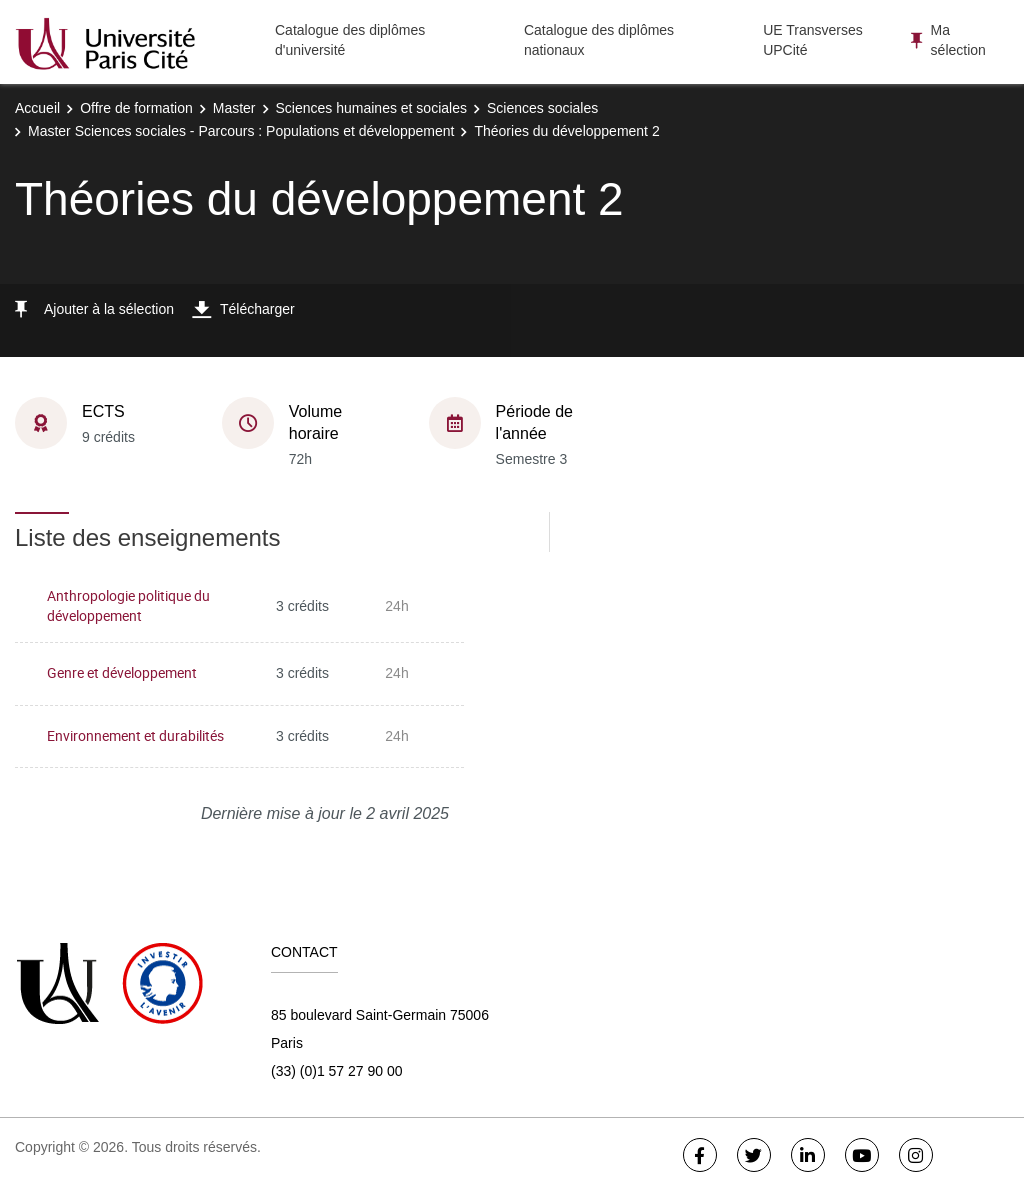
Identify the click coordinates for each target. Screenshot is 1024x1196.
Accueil (37, 108)
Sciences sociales (542, 108)
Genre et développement (122, 672)
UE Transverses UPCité (813, 40)
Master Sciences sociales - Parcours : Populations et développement (241, 131)
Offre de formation (136, 108)
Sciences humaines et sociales (371, 108)
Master (234, 108)
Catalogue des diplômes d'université (350, 40)
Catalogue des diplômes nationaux (599, 40)
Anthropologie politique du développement (128, 606)
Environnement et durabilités (135, 735)
